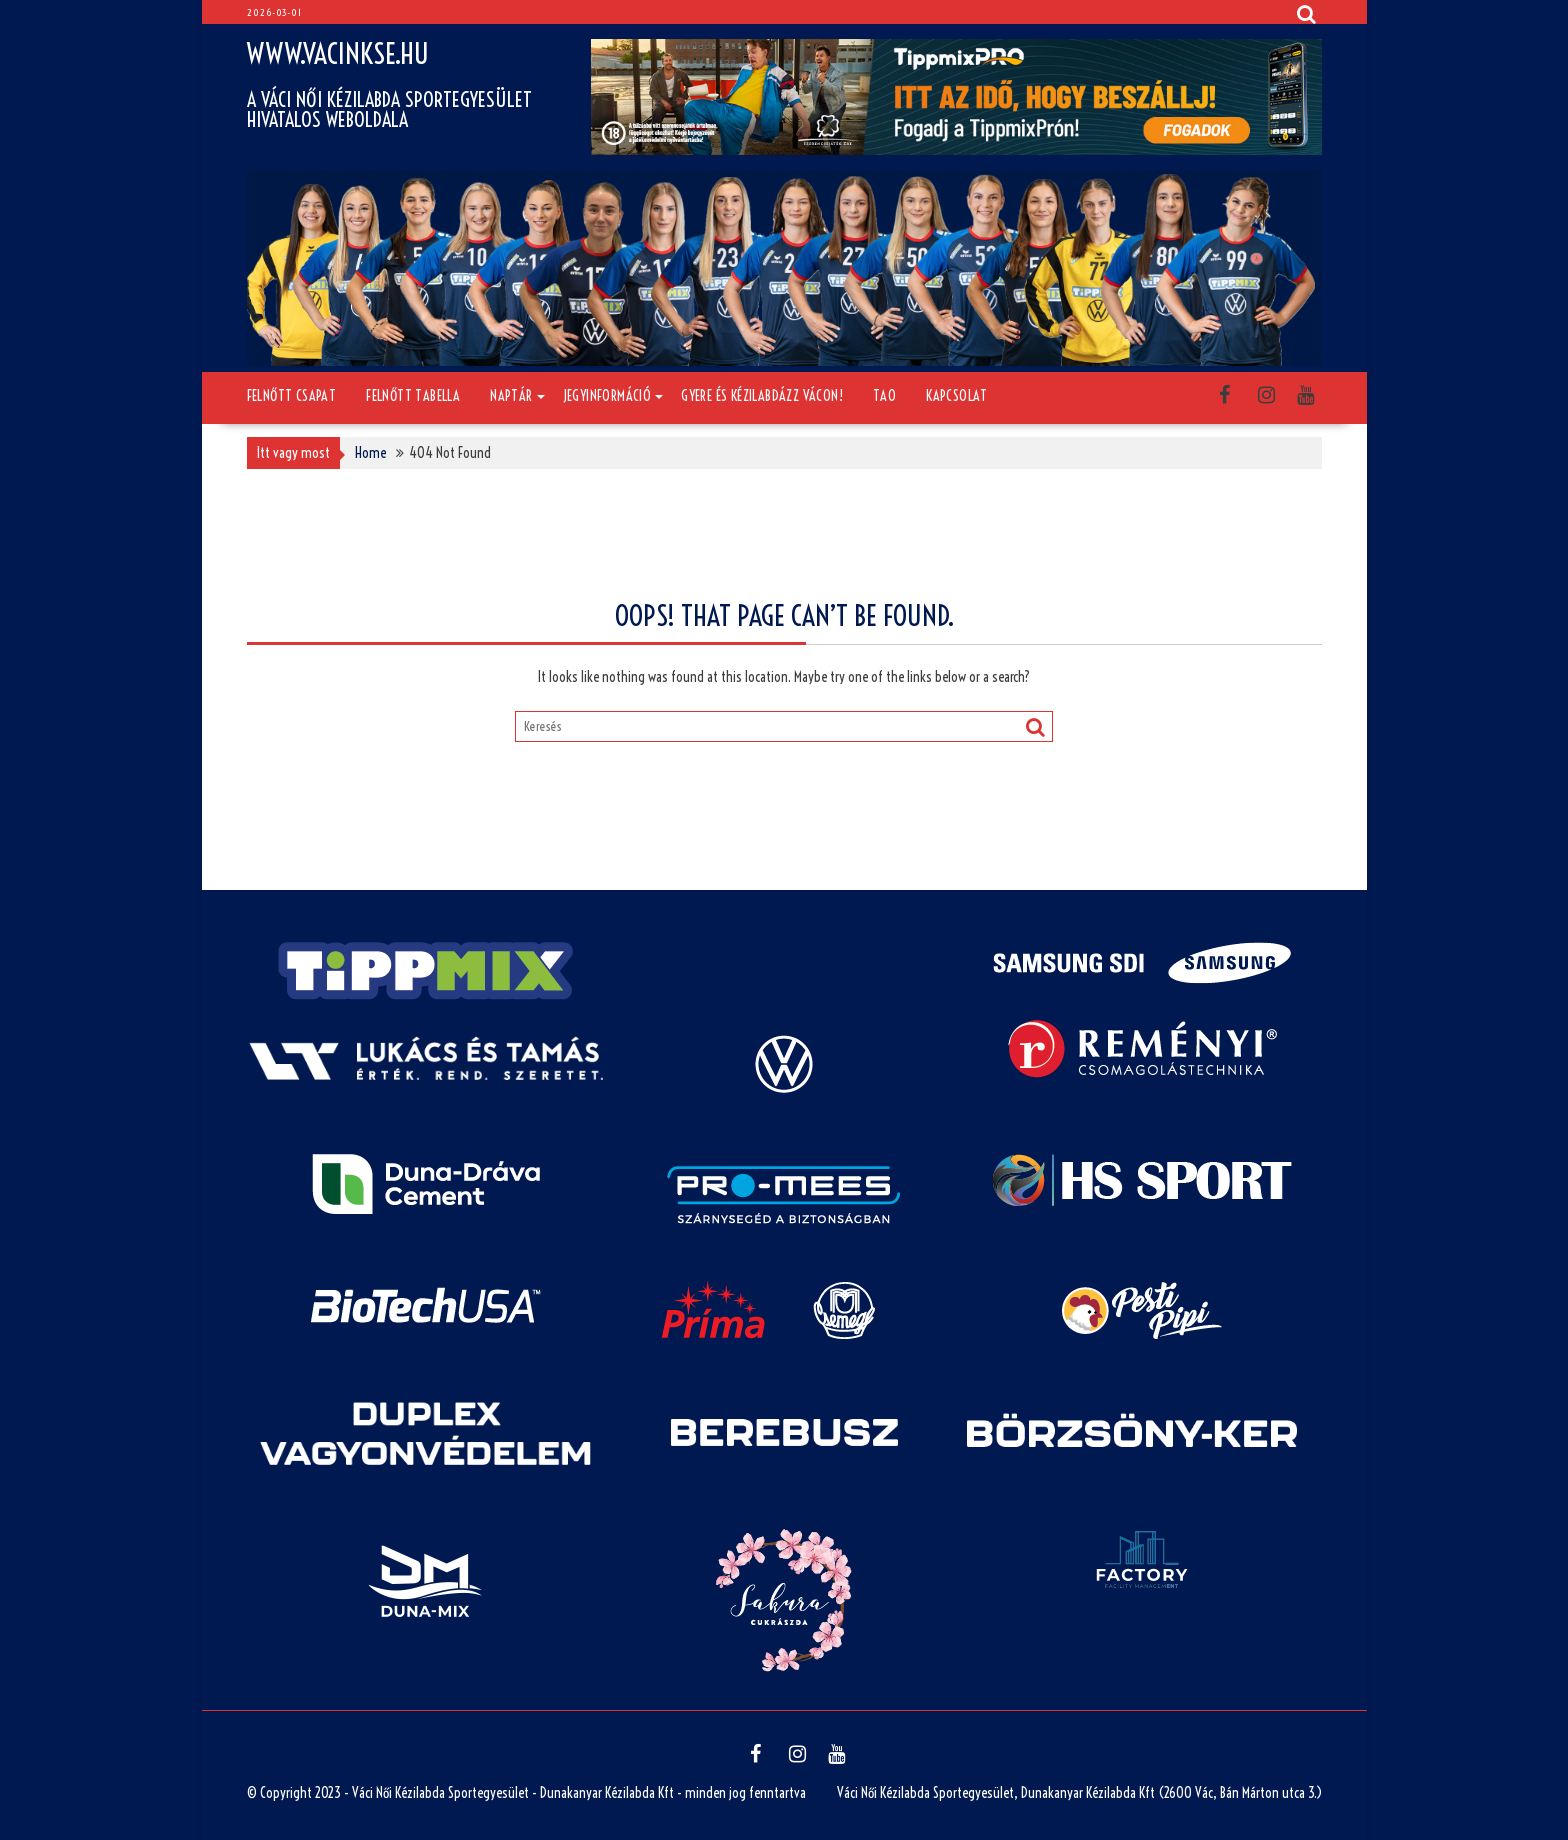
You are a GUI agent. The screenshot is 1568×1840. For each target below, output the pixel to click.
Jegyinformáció (607, 396)
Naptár (511, 396)
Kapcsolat (957, 396)
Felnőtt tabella (413, 396)
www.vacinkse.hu (338, 53)
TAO (884, 396)
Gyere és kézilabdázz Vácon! (762, 396)
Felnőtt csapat (292, 396)
